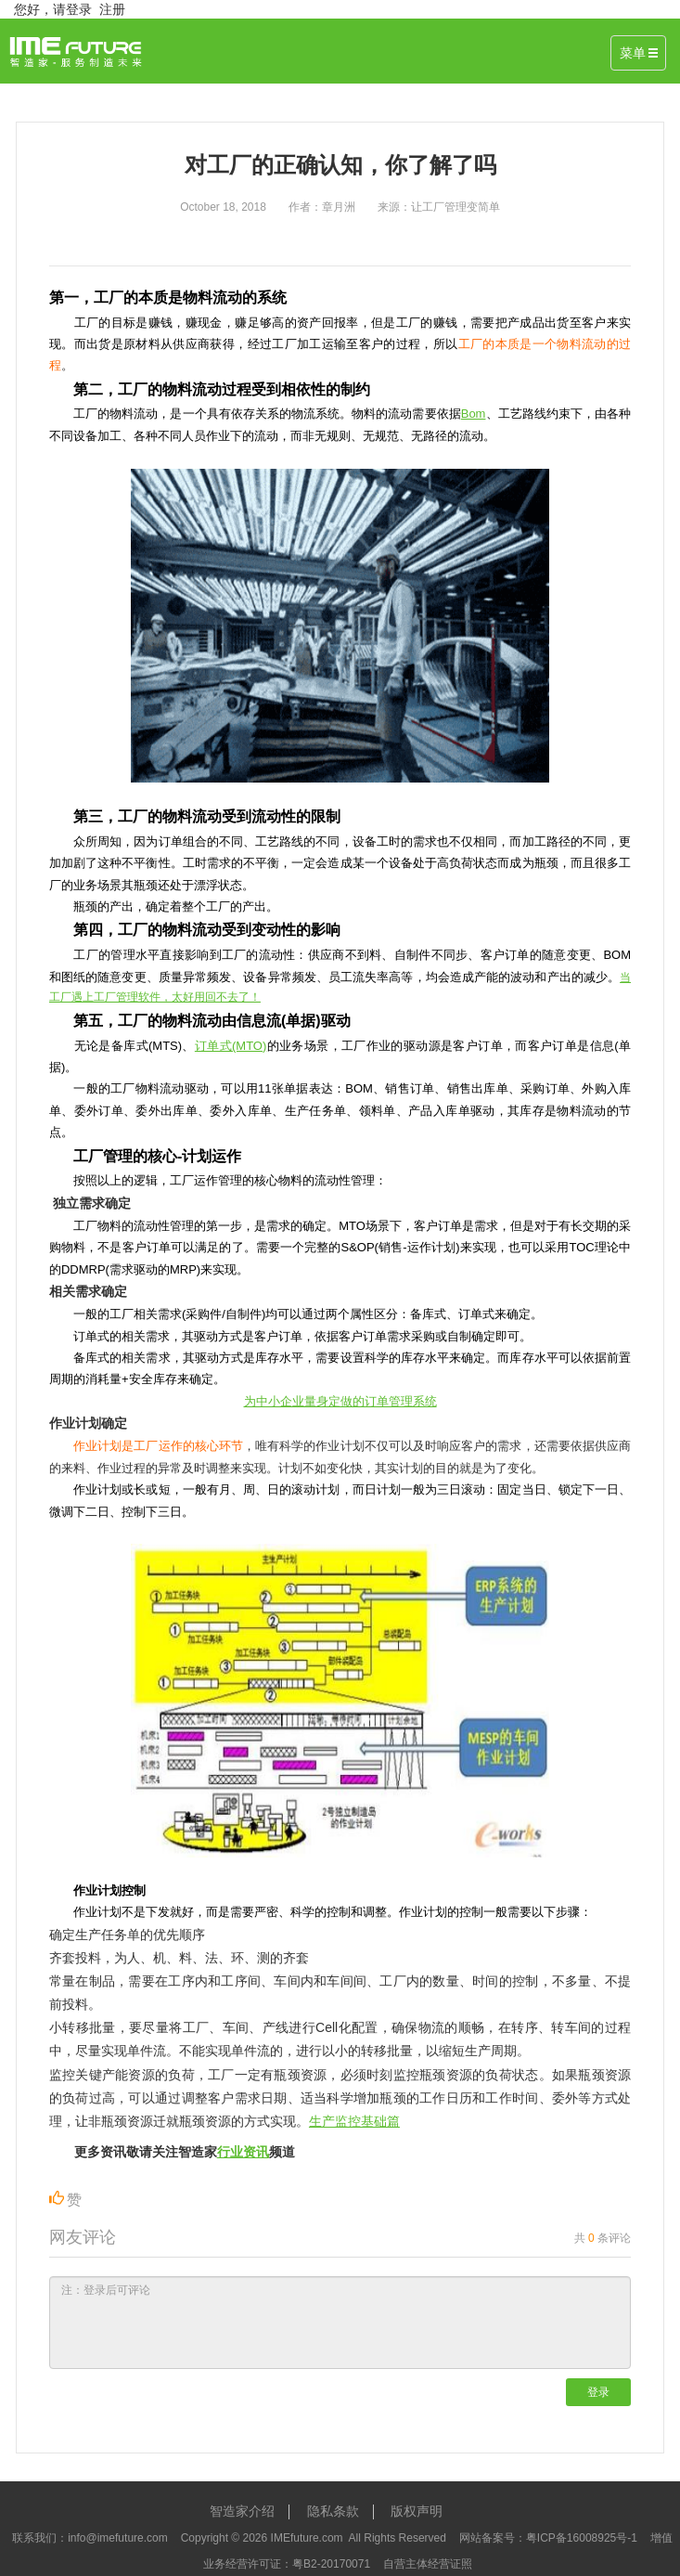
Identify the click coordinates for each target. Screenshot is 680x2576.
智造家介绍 (242, 2511)
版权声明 (417, 2511)
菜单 (638, 52)
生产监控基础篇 (354, 2121)
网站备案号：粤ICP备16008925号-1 (548, 2537)
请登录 (72, 9)
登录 (598, 2392)
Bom (473, 414)
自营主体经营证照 (427, 2563)
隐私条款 (333, 2511)
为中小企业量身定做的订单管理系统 (340, 1401)
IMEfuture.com (307, 2537)
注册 (112, 9)
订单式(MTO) (230, 1046)
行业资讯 (243, 2151)
